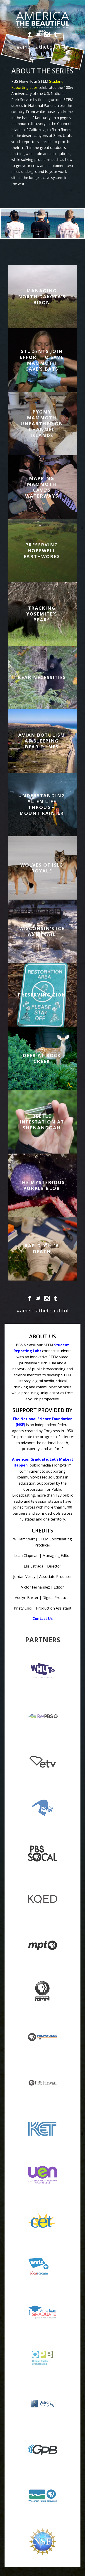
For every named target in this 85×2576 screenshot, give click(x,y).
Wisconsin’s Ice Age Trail (41, 931)
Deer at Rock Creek (42, 1058)
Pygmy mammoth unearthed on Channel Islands (41, 423)
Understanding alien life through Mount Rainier (41, 804)
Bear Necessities (42, 677)
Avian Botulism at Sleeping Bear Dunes (41, 741)
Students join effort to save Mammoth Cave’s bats (41, 360)
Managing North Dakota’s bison (42, 297)
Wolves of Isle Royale (41, 868)
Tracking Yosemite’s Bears (41, 614)
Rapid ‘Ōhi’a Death (41, 1249)
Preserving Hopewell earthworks (42, 550)
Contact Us (42, 1618)
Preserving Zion (42, 995)
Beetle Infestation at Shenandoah (41, 1122)
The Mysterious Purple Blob (42, 1185)
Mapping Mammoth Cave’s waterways (41, 487)
